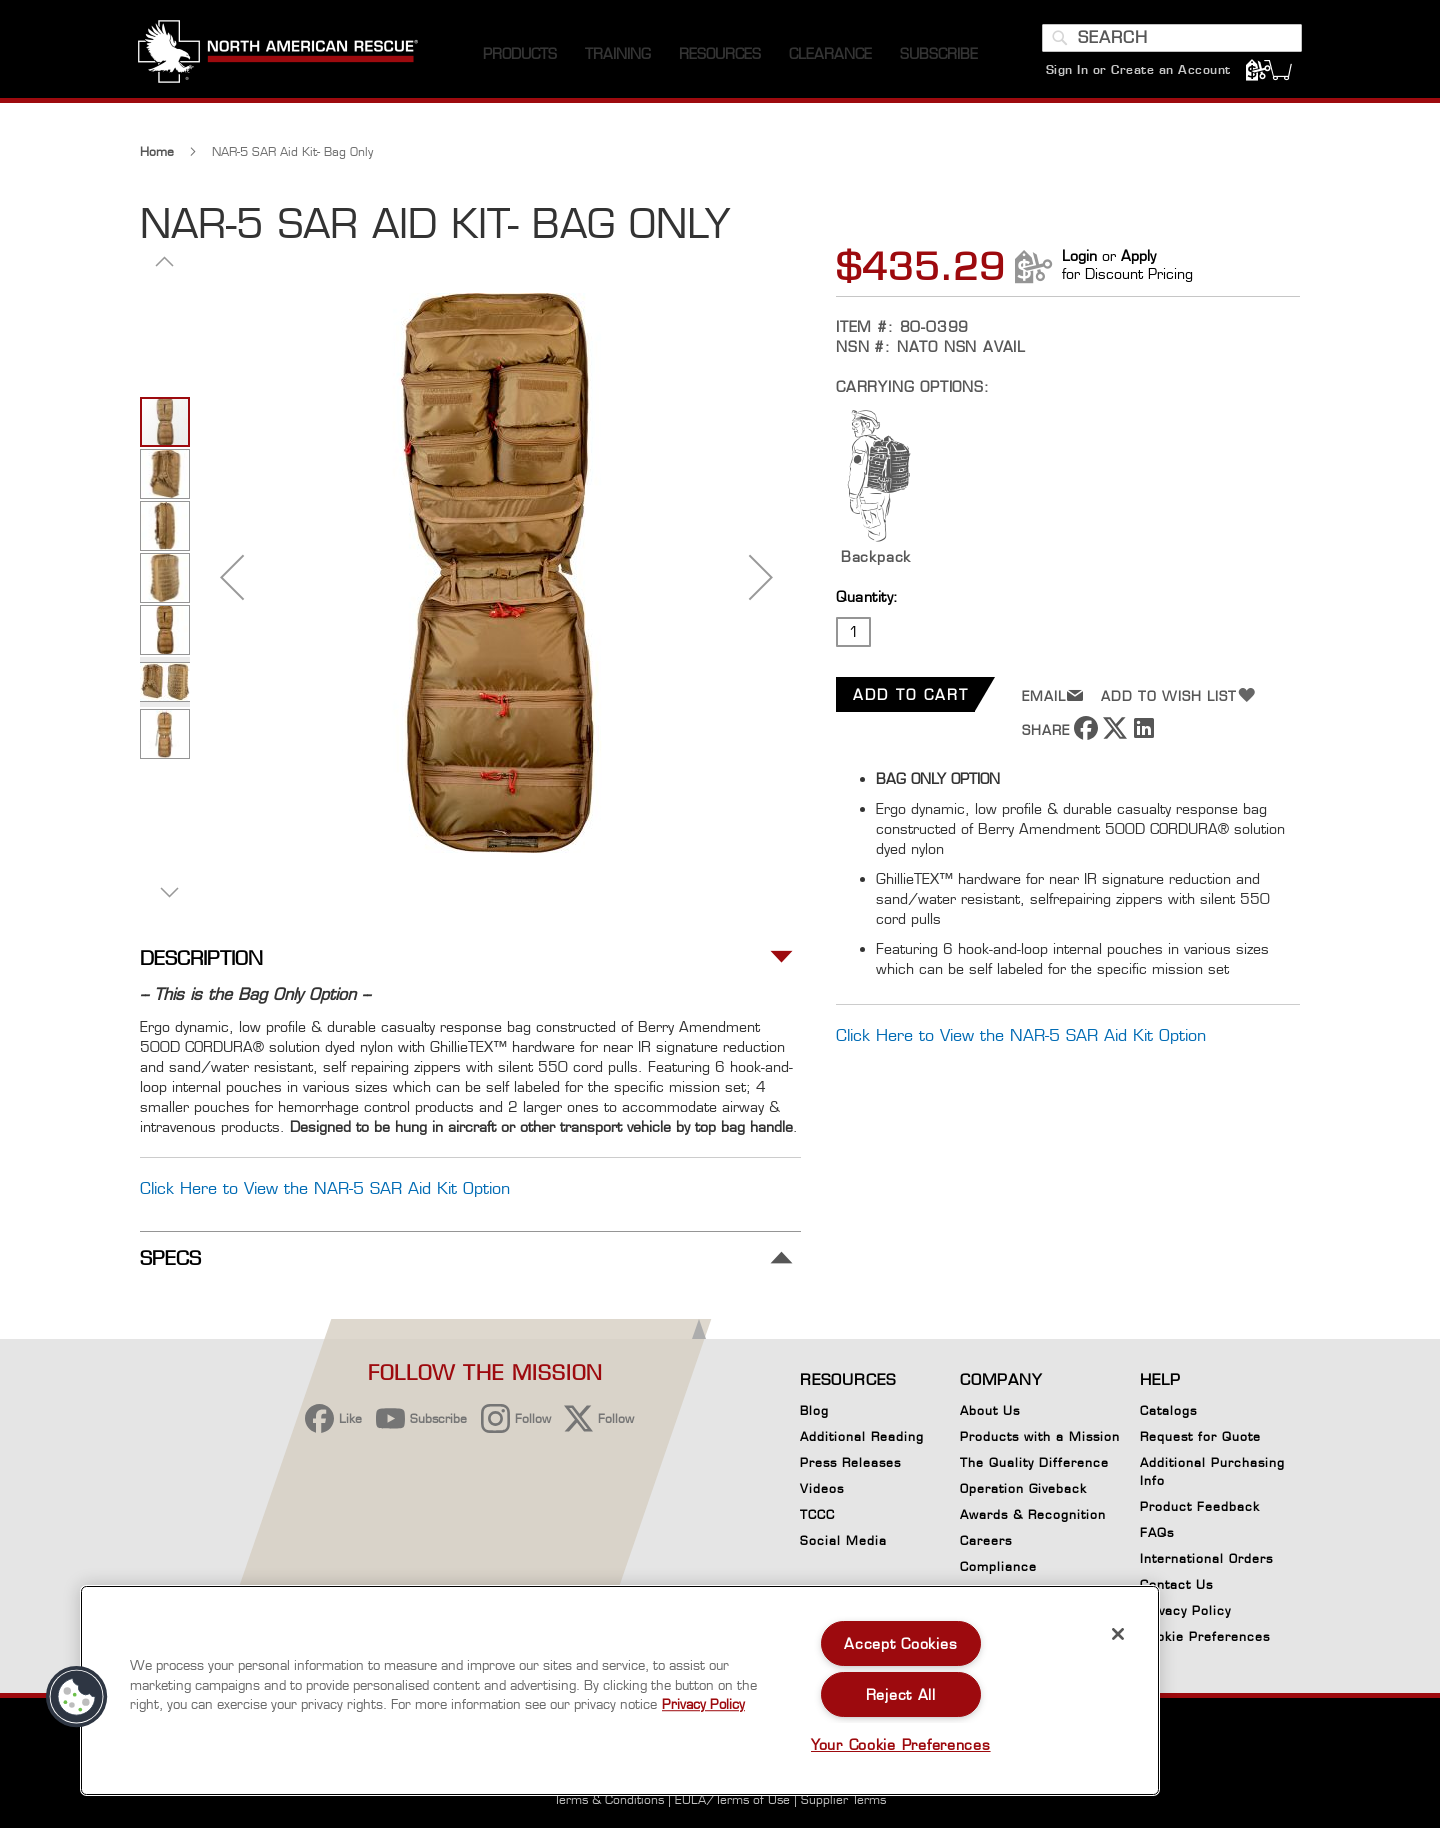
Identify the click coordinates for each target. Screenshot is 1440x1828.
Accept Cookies (900, 1643)
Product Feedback (1200, 1506)
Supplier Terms (843, 1799)
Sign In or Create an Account (1136, 74)
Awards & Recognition (1033, 1514)
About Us (990, 1410)
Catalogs (1168, 1410)
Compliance (998, 1566)
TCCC (817, 1514)
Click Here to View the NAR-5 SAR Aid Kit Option (1021, 1039)
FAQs (1157, 1532)
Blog (814, 1410)
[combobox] (1170, 43)
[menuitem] (520, 59)
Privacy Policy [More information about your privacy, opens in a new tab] (703, 1704)
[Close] (1118, 1634)
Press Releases (850, 1462)
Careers (986, 1540)
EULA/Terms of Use (732, 1799)
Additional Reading (862, 1436)
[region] (620, 1690)
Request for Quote (1200, 1436)
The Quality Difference (1034, 1462)
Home (157, 156)
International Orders (1206, 1558)
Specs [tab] (170, 1262)
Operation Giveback (1023, 1488)
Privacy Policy (1185, 1610)
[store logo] (280, 59)
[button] (232, 581)
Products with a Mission (1040, 1436)
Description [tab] (201, 963)
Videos (822, 1488)
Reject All (901, 1694)
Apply (1138, 260)
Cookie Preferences (1205, 1640)
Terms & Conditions (609, 1799)
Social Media (843, 1540)
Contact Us (1176, 1584)
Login (1079, 260)
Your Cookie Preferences (901, 1744)
